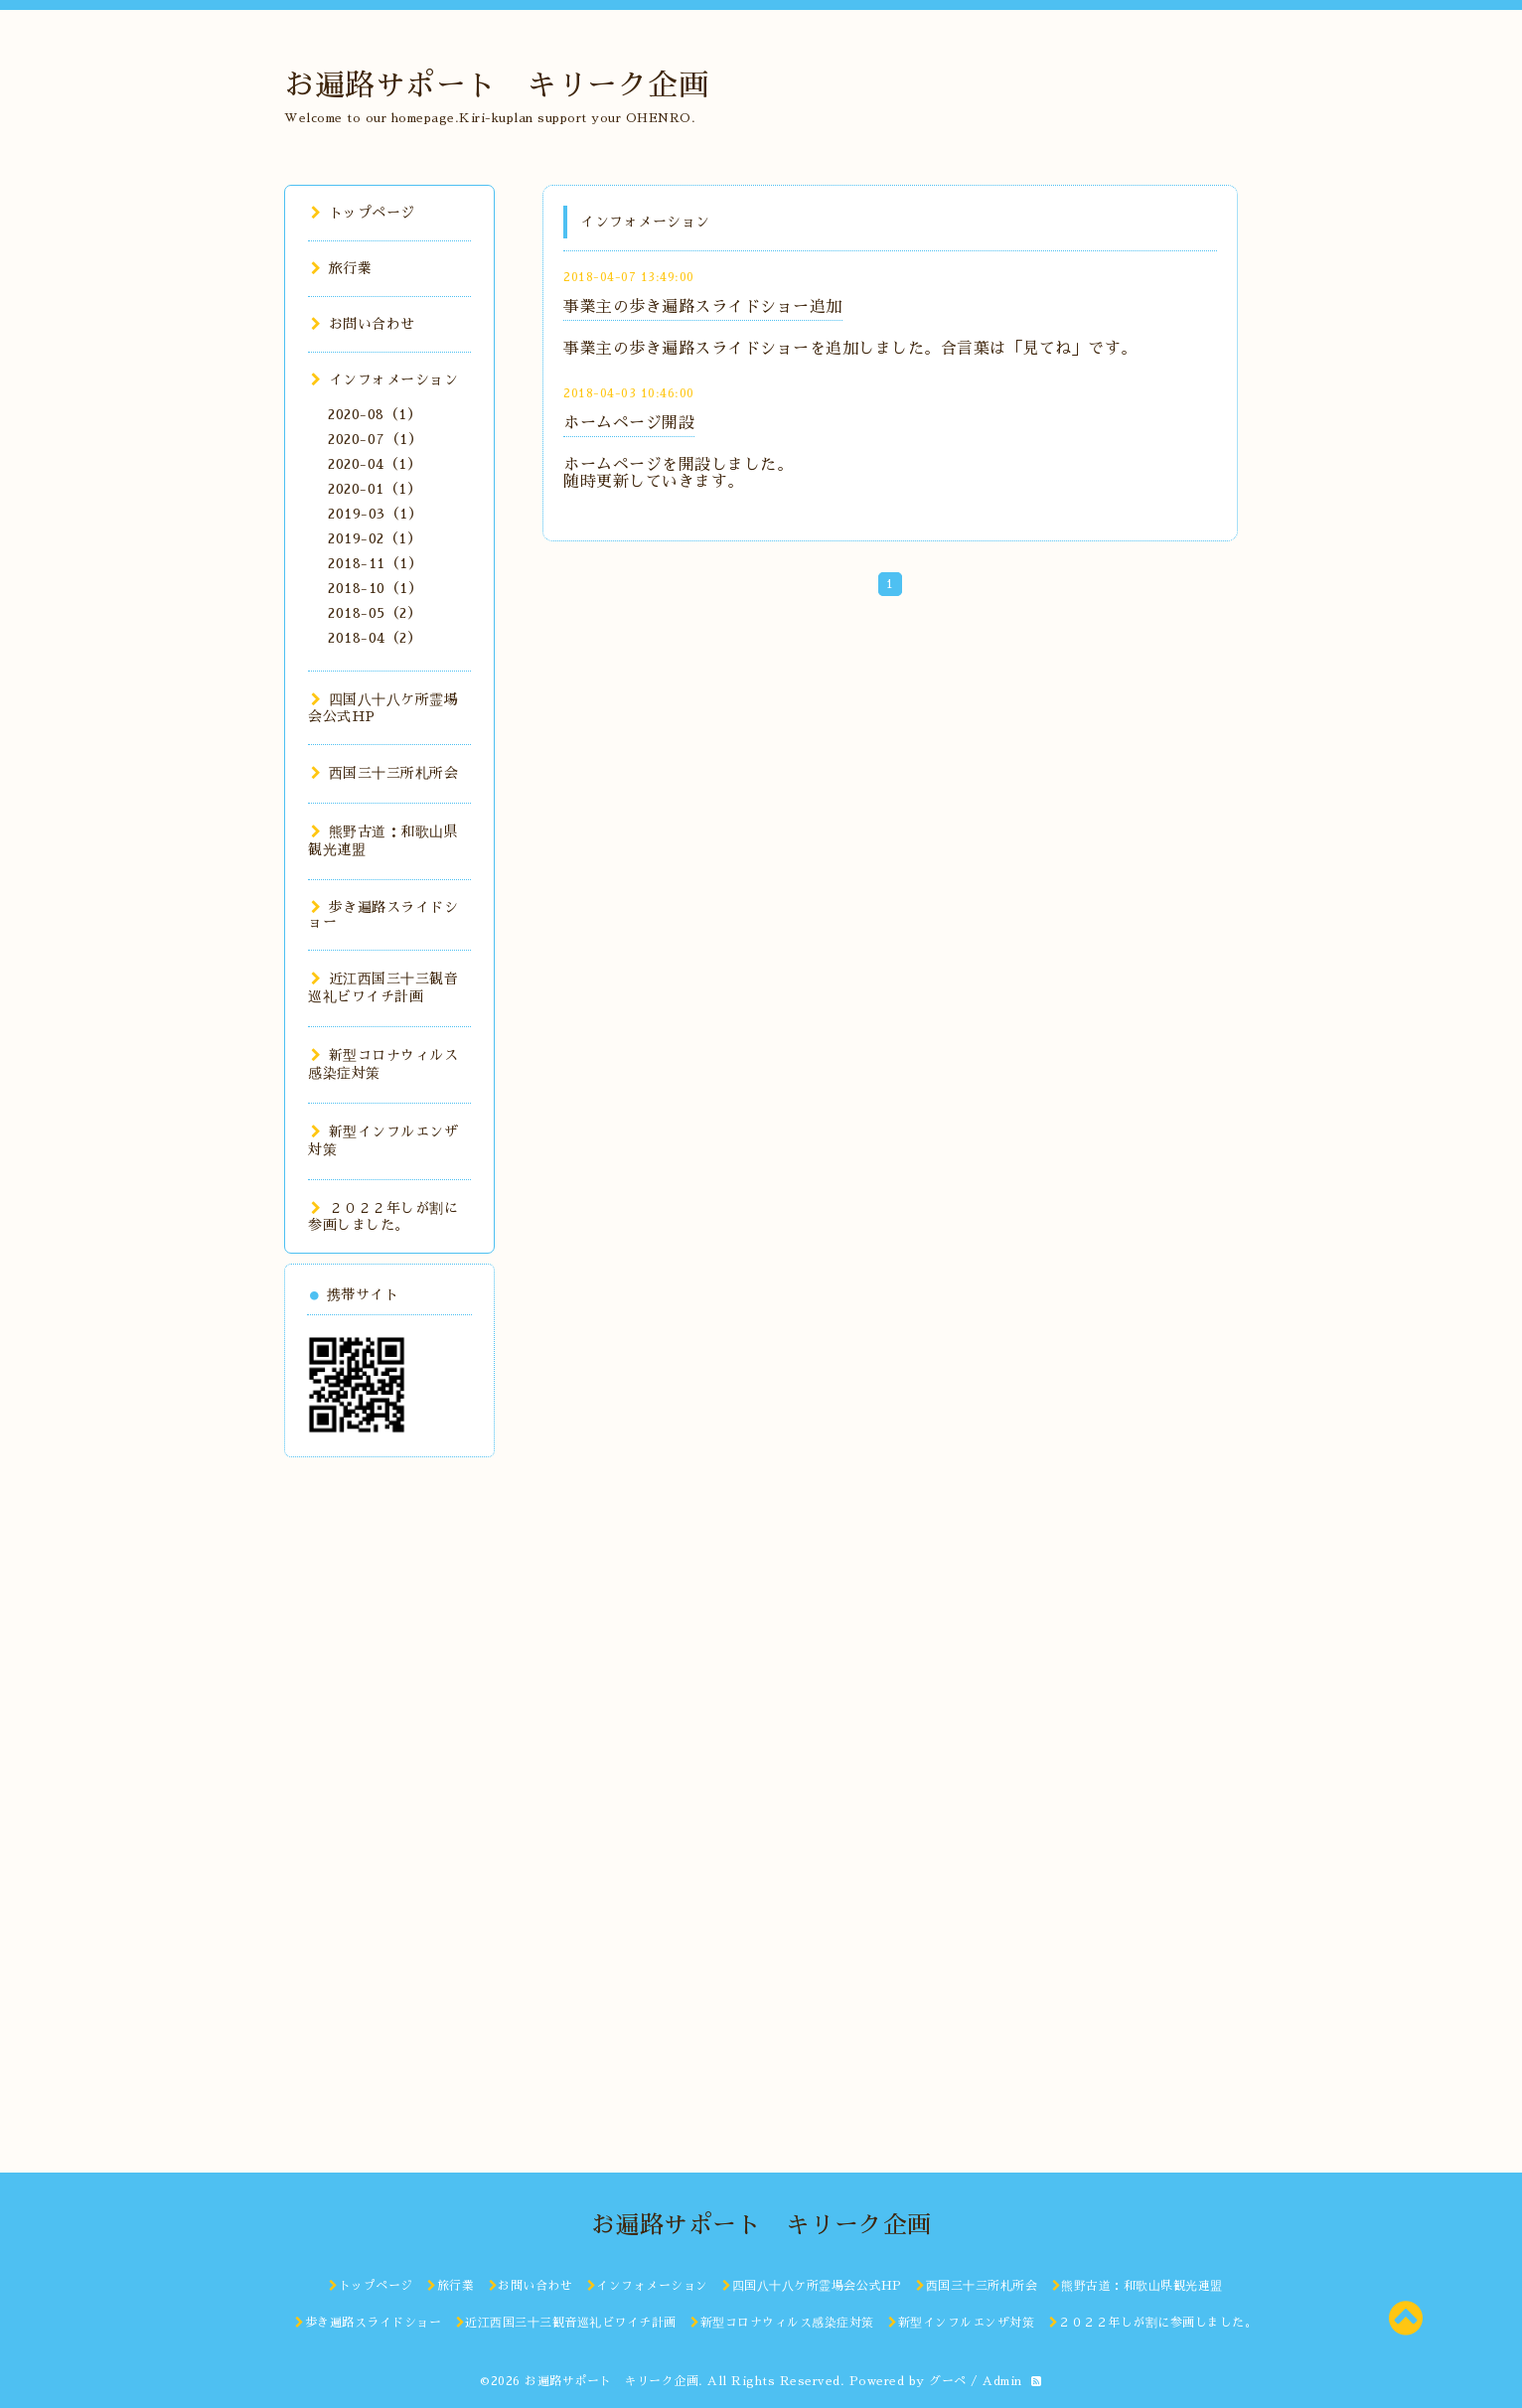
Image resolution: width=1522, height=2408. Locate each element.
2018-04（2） (374, 638)
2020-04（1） (374, 464)
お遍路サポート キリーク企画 (496, 85)
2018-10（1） (375, 588)
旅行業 (341, 268)
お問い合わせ (363, 324)
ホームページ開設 (628, 423)
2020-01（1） (374, 489)
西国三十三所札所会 (384, 773)
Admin (1002, 2381)
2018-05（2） (374, 613)
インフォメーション (384, 379)
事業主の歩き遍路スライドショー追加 (702, 307)
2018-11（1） (375, 563)
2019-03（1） (375, 514)
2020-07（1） (375, 439)
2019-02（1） (374, 538)
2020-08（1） (374, 414)
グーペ (948, 2381)
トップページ (363, 213)
